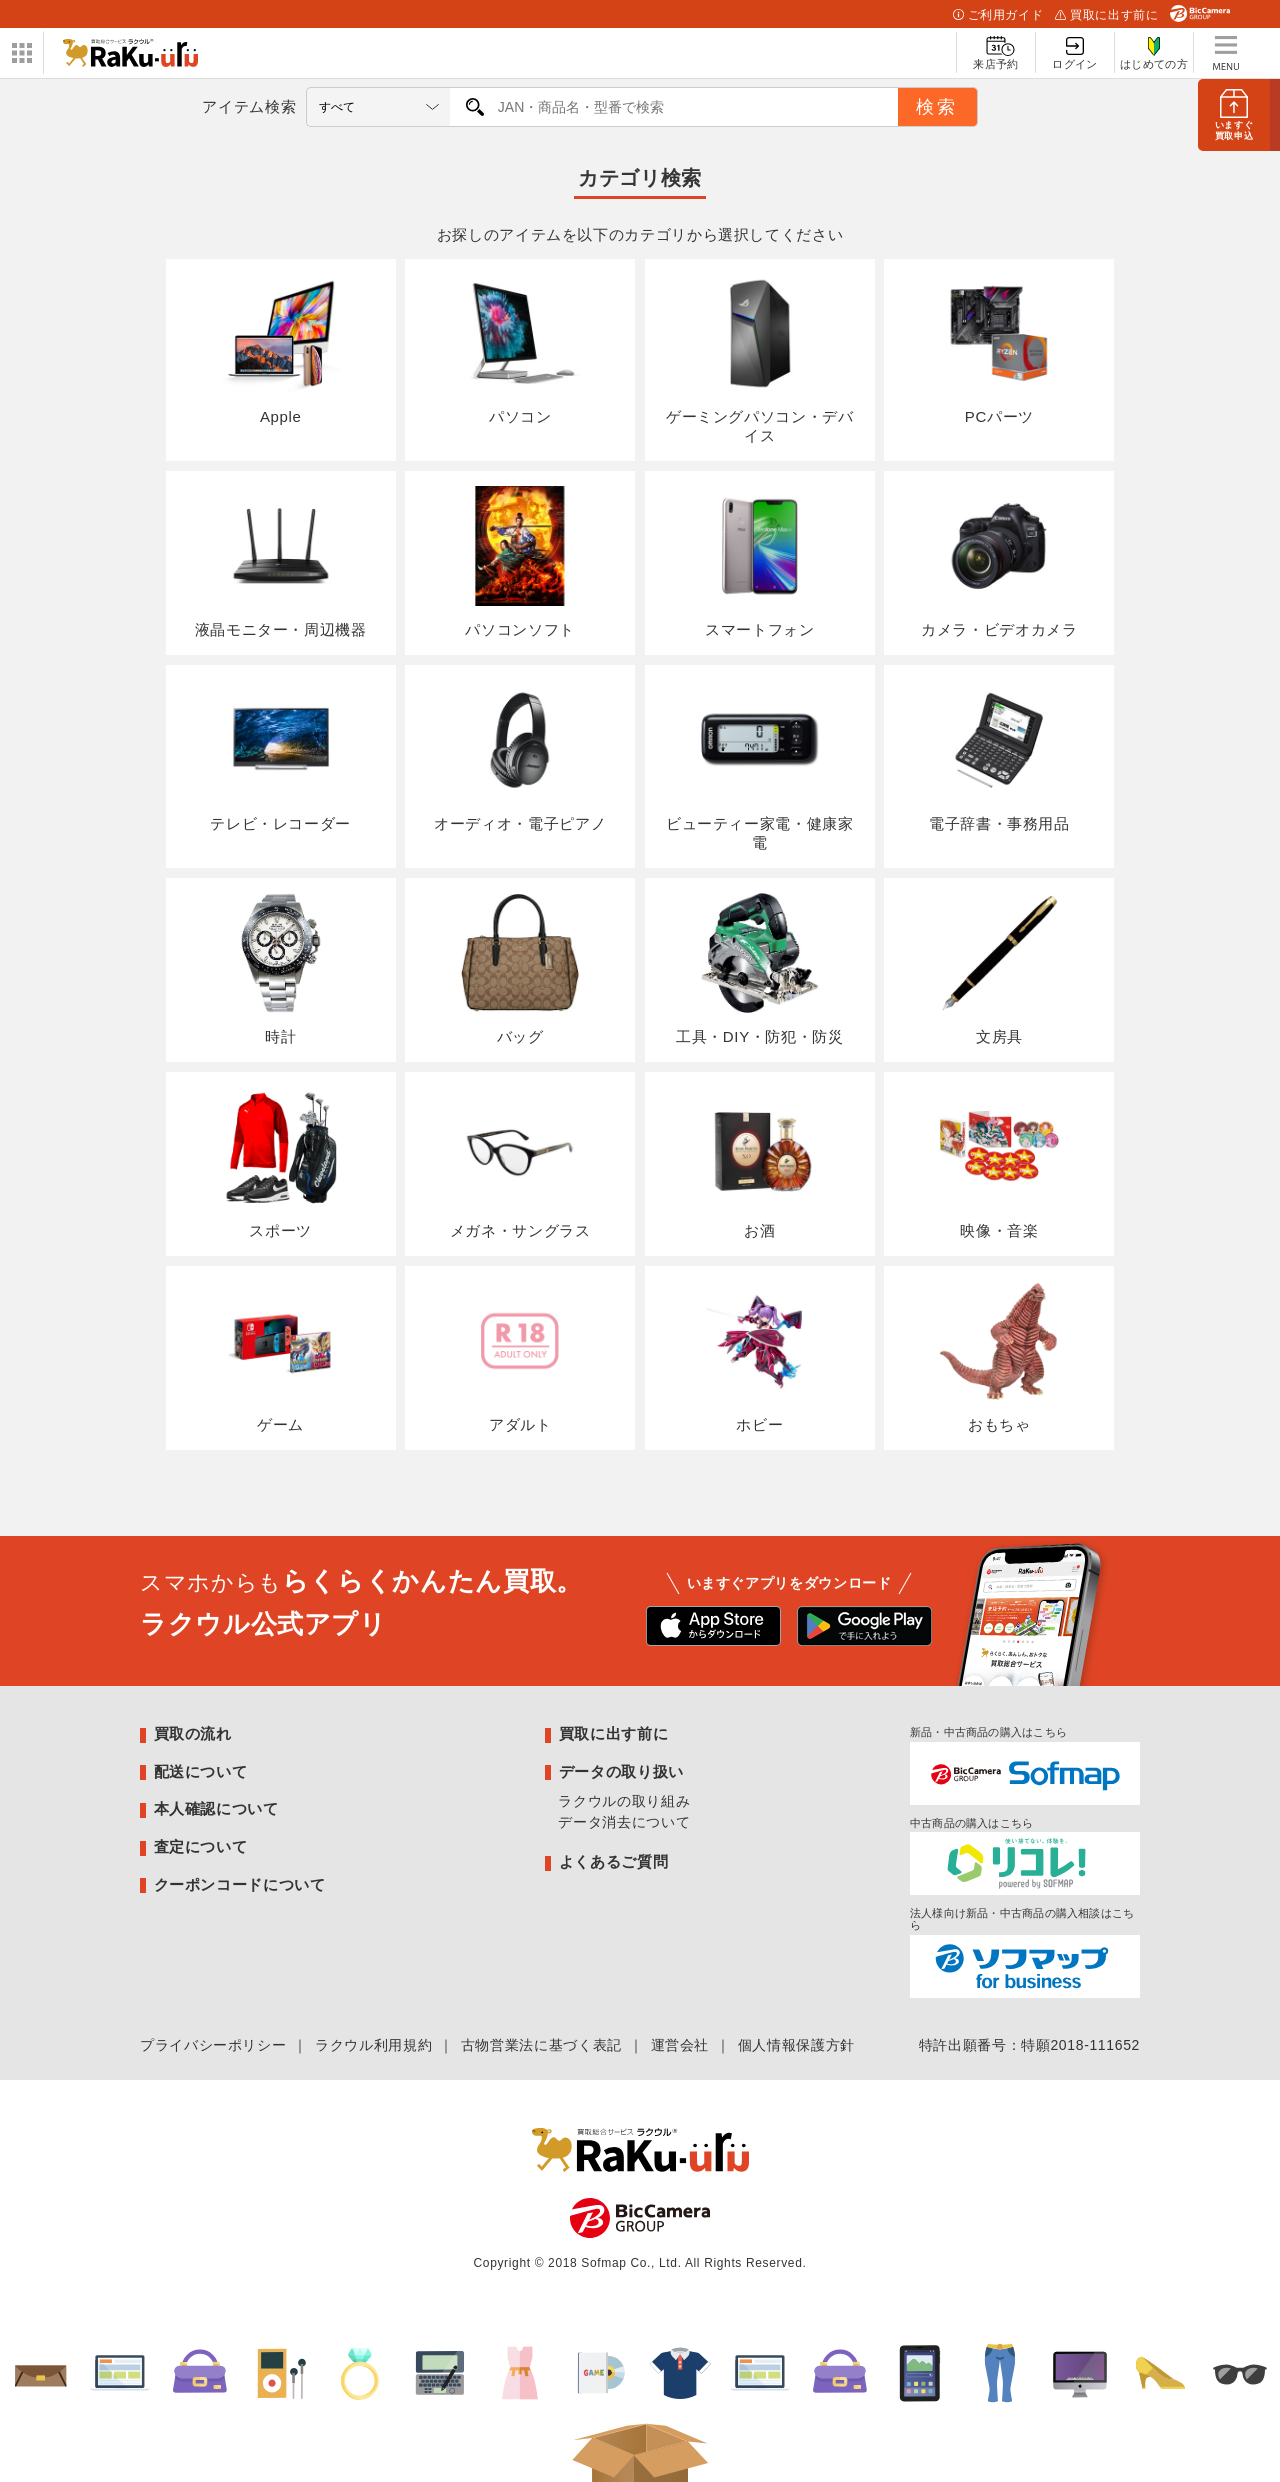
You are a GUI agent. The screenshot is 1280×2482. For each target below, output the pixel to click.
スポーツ (281, 1163)
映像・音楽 (999, 1163)
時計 (281, 969)
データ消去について (624, 1822)
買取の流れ (193, 1733)
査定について (201, 1846)
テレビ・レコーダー (280, 756)
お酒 (760, 1163)
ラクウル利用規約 (373, 2045)
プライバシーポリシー (213, 2045)
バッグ (520, 969)
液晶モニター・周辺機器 (281, 562)
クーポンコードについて (240, 1884)
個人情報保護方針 (796, 2045)
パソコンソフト (520, 562)
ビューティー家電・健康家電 (760, 765)
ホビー (760, 1357)
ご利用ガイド (998, 15)
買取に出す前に (1106, 15)
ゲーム (281, 1357)
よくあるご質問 (613, 1861)
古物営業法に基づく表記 (541, 2045)
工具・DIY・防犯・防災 (760, 969)
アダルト (520, 1357)
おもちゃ (999, 1357)
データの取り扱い (621, 1771)
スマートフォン (760, 562)
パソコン (520, 350)
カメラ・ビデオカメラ (999, 562)
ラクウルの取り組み (624, 1801)
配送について (201, 1771)
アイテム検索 (249, 106)
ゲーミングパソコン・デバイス (760, 359)
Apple (281, 350)
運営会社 (680, 2045)
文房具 (999, 969)
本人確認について (216, 1808)
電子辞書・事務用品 (999, 756)
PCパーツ (999, 350)
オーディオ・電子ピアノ (520, 756)
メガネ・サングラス (520, 1163)
